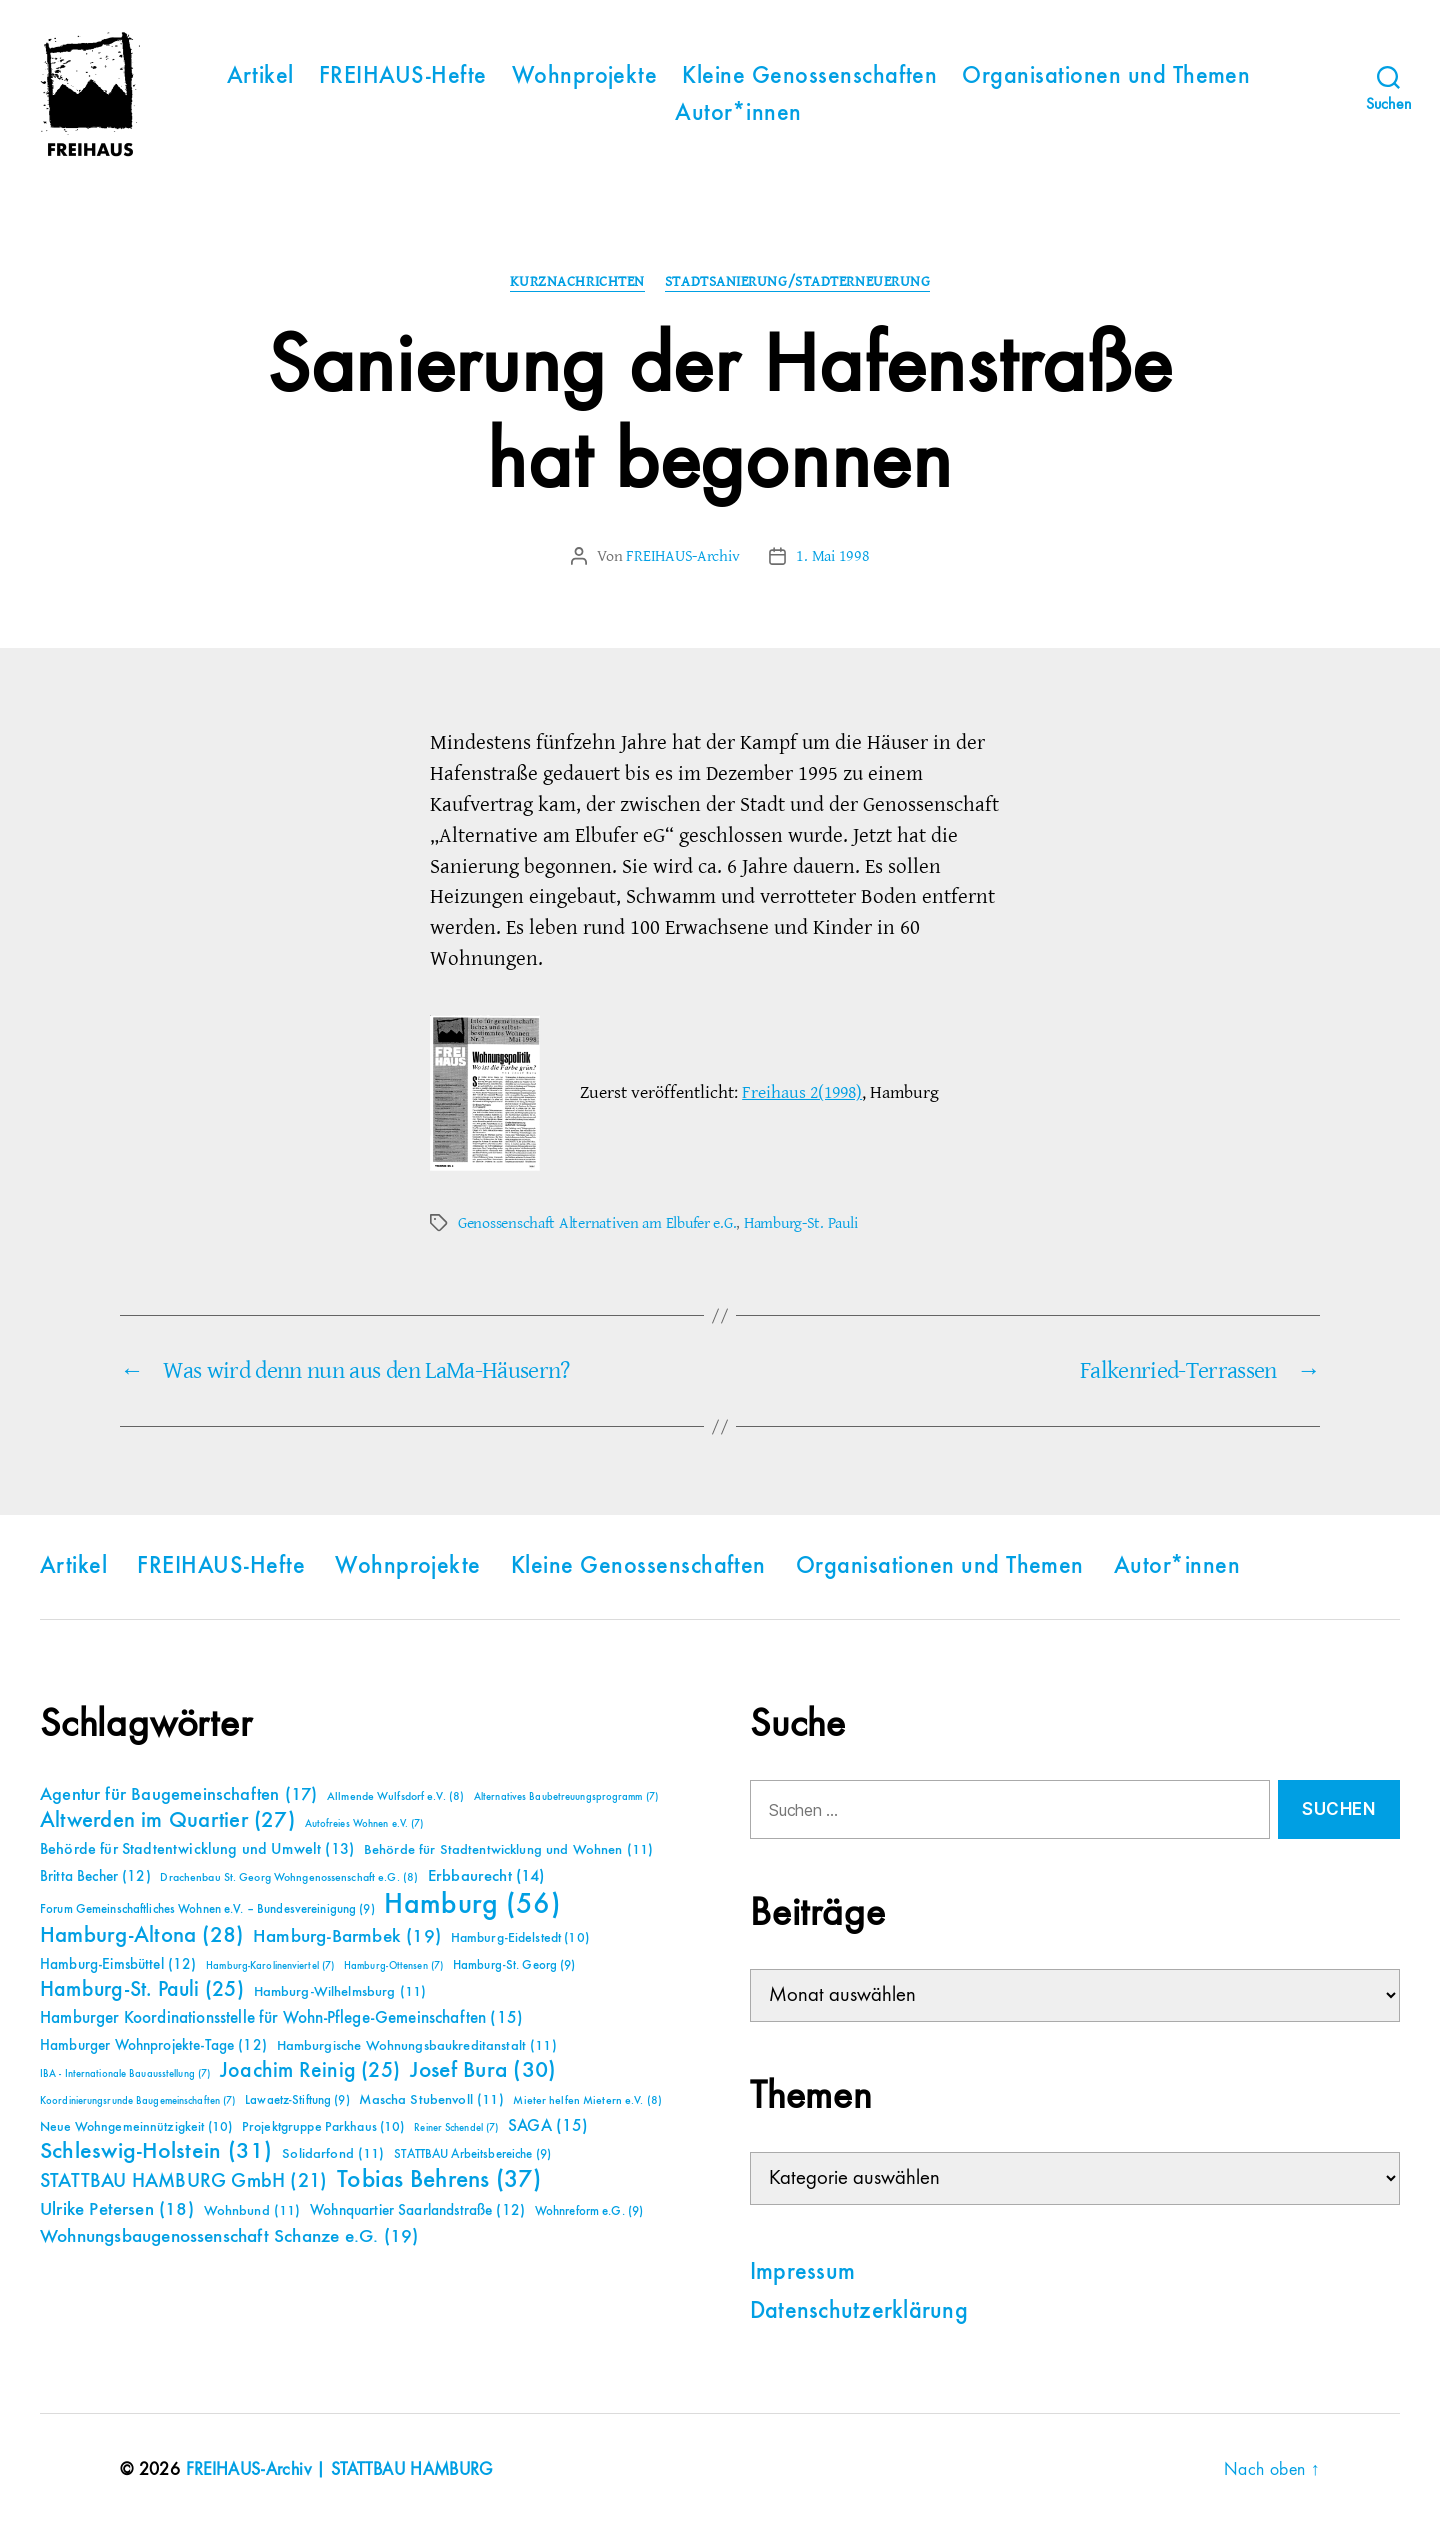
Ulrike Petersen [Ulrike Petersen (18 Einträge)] (117, 2209)
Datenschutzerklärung (859, 2312)
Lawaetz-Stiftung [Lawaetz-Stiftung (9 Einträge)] (297, 2100)
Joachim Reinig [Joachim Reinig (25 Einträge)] (310, 2071)
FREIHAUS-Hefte (403, 77)
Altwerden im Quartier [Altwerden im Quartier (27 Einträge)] (167, 1821)
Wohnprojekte (585, 77)
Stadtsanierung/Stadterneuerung (798, 282)
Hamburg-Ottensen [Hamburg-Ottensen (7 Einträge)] (393, 1966)
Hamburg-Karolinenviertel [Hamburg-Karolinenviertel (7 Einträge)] (270, 1966)
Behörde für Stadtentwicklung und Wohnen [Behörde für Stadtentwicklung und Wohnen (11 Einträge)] (508, 1850)
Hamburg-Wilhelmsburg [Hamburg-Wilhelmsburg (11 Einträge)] (340, 1992)
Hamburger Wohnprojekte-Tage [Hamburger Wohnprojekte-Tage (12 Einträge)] (153, 2045)
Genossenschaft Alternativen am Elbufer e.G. (597, 1223)
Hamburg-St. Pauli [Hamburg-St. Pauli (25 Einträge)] (142, 1990)
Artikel (260, 77)
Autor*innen (738, 114)
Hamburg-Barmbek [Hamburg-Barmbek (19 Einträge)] (347, 1936)
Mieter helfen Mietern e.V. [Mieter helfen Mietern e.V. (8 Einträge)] (587, 2101)
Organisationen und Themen (1106, 77)
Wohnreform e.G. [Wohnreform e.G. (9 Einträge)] (589, 2211)
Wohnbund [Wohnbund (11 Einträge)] (252, 2211)
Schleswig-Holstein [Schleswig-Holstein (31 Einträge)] (156, 2151)
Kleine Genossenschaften (809, 77)
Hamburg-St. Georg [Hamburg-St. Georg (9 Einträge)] (514, 1965)
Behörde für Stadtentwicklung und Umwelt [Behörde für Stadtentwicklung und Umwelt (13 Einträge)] (197, 1850)
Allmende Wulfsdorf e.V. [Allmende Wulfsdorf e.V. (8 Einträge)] (395, 1797)
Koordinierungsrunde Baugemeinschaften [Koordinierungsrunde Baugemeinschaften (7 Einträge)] (137, 2101)
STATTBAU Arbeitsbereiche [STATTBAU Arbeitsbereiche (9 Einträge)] (472, 2154)
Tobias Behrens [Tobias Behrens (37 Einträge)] (439, 2180)
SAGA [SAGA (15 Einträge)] (548, 2126)
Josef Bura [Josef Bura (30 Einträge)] (483, 2070)
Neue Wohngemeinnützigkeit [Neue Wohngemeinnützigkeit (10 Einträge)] (136, 2127)
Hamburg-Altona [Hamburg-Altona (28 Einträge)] (141, 1935)
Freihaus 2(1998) (802, 1092)
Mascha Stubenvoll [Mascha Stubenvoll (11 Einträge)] (431, 2100)
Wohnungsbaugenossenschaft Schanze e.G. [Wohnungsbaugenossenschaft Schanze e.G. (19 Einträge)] (229, 2236)
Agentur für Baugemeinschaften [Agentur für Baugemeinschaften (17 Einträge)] (178, 1795)
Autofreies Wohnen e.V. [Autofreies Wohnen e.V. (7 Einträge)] (364, 1824)
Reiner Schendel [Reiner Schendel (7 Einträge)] (456, 2128)
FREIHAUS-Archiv (682, 556)
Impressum (802, 2273)
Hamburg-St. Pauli (800, 1223)
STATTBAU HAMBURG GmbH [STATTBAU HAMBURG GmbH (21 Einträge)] (183, 2181)
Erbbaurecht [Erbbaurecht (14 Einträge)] (486, 1876)
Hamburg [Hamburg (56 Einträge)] (472, 1905)
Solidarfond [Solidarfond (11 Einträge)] (333, 2154)
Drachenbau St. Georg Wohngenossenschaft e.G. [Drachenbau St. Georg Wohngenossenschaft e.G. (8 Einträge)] (289, 1878)
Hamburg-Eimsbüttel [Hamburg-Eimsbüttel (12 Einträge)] (118, 1964)
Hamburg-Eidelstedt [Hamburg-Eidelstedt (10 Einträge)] (520, 1938)
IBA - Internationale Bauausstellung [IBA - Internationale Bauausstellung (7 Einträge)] (125, 2074)
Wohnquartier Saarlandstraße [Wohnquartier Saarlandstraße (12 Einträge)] (417, 2210)
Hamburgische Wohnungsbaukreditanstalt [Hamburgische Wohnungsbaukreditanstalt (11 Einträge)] (417, 2046)
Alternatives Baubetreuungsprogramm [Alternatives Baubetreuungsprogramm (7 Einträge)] (566, 1797)
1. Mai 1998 (832, 556)
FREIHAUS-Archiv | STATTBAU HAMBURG (339, 2470)
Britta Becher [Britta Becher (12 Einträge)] (95, 1876)
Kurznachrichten (577, 282)
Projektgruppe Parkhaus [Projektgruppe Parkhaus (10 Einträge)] (323, 2127)
